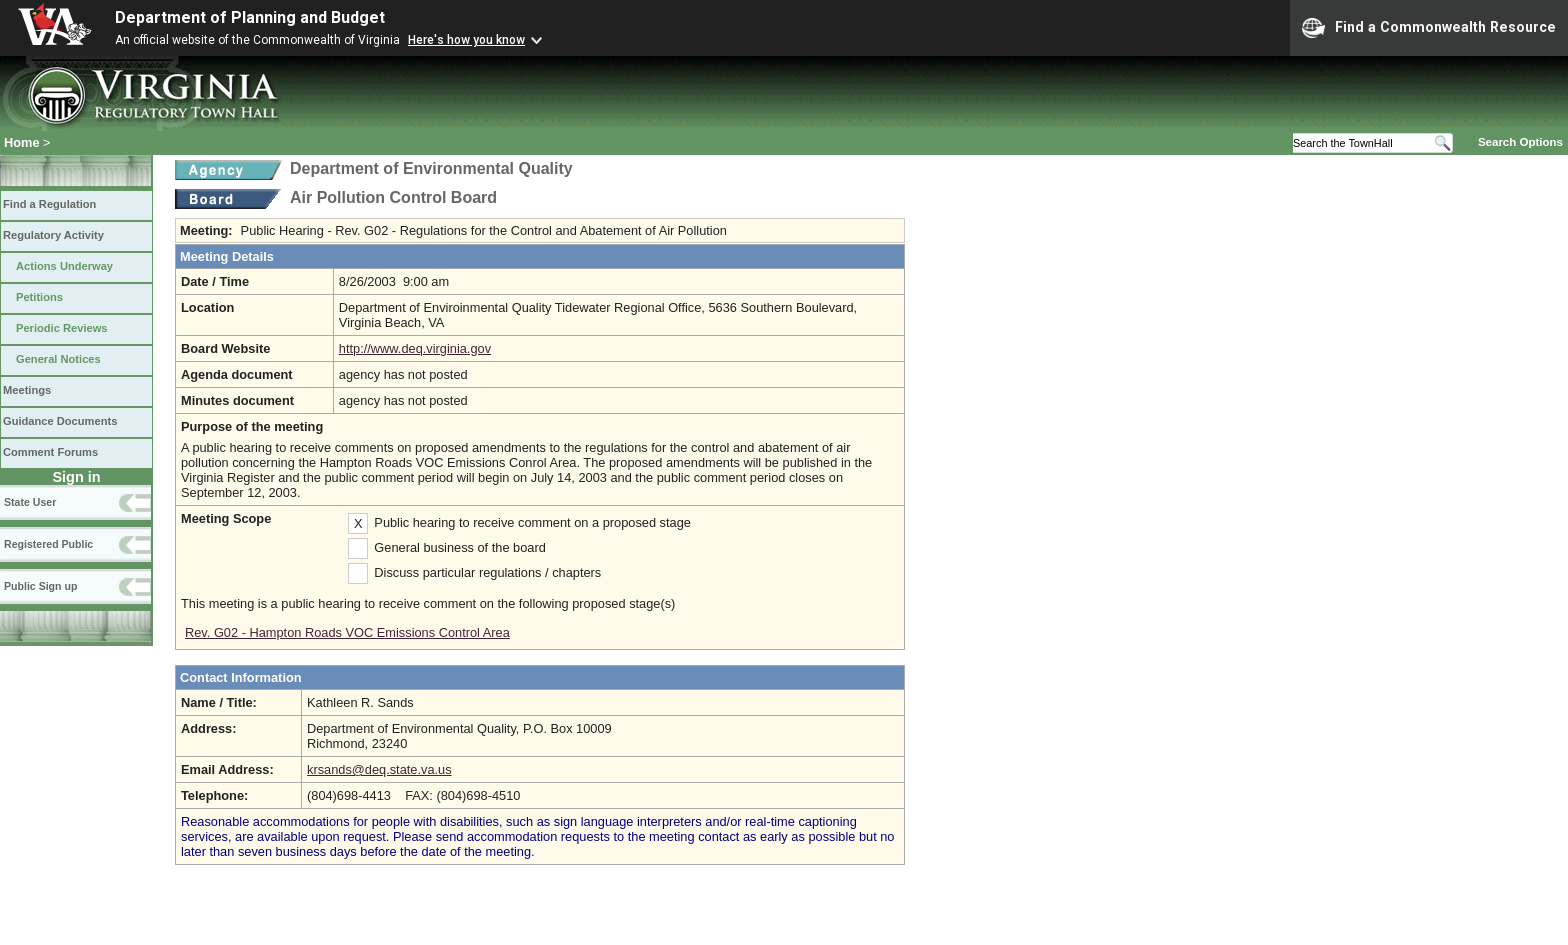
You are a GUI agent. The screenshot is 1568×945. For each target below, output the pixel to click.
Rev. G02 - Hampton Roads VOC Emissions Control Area (347, 632)
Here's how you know (466, 40)
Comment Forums (50, 452)
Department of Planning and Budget (250, 17)
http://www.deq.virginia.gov (415, 348)
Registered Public (48, 544)
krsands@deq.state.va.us (379, 769)
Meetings (27, 390)
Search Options (1520, 142)
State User (30, 502)
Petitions (39, 297)
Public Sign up (40, 586)
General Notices (58, 359)
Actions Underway (64, 266)
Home (22, 142)
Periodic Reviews (62, 328)
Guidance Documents (60, 421)
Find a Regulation (49, 204)
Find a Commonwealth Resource (1429, 28)
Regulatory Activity (53, 235)
